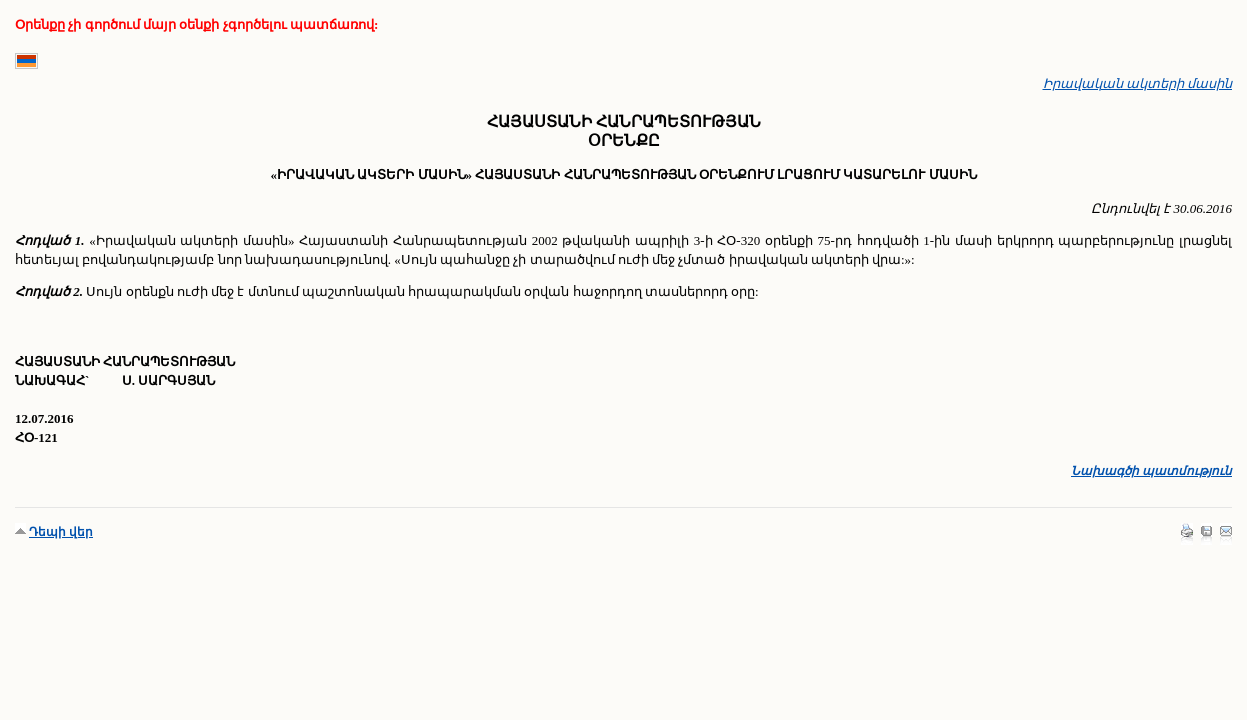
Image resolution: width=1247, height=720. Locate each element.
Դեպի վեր (61, 532)
